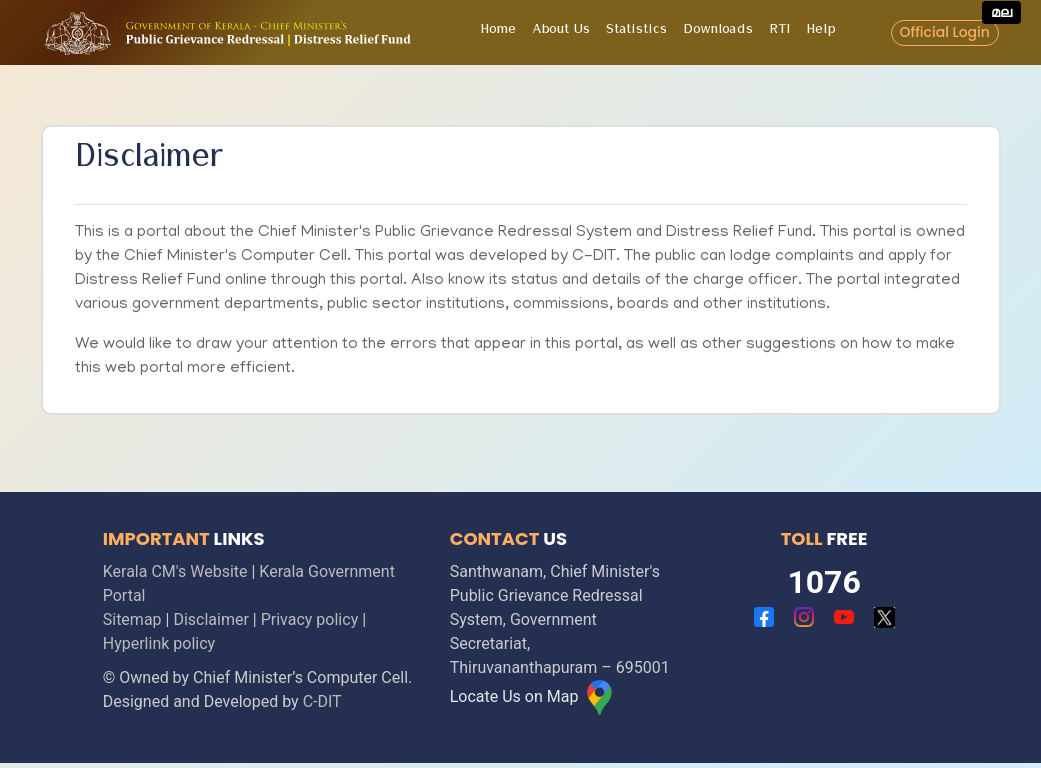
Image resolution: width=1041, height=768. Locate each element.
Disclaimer (210, 619)
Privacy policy (310, 619)
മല (1001, 12)
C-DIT (322, 701)
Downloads (718, 32)
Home (498, 32)
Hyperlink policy (159, 643)
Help (820, 32)
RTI (779, 32)
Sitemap (132, 619)
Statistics (636, 32)
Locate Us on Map (534, 696)
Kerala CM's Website (175, 571)
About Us (561, 32)
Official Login (945, 32)
